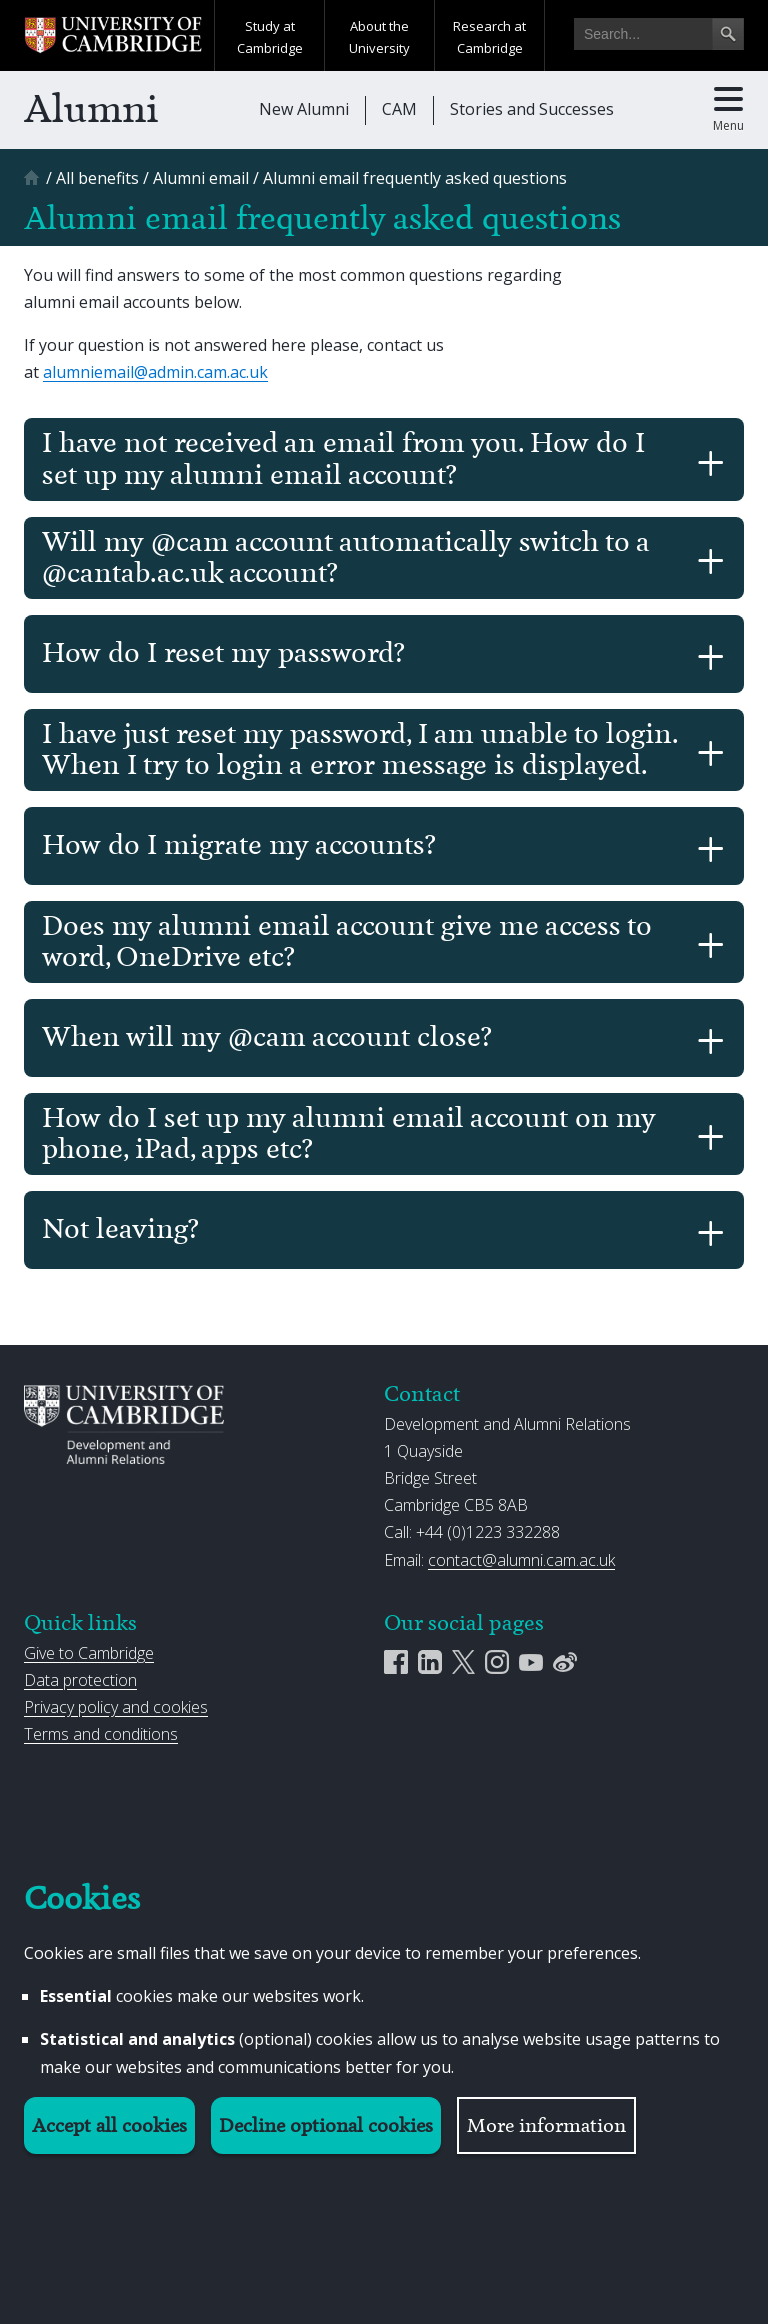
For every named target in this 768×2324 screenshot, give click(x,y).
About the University (379, 37)
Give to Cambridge (89, 1653)
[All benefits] (97, 178)
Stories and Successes (532, 109)
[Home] (34, 184)
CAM (399, 109)
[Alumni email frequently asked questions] (415, 178)
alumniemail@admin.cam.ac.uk (155, 372)
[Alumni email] (201, 178)
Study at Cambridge (270, 37)
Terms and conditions (101, 1734)
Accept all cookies (109, 2125)
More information (546, 2125)
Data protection (80, 1680)
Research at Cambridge (489, 37)
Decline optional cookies (326, 2125)
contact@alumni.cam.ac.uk (521, 1560)
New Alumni (304, 109)
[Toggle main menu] (728, 110)
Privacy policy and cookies (116, 1707)
